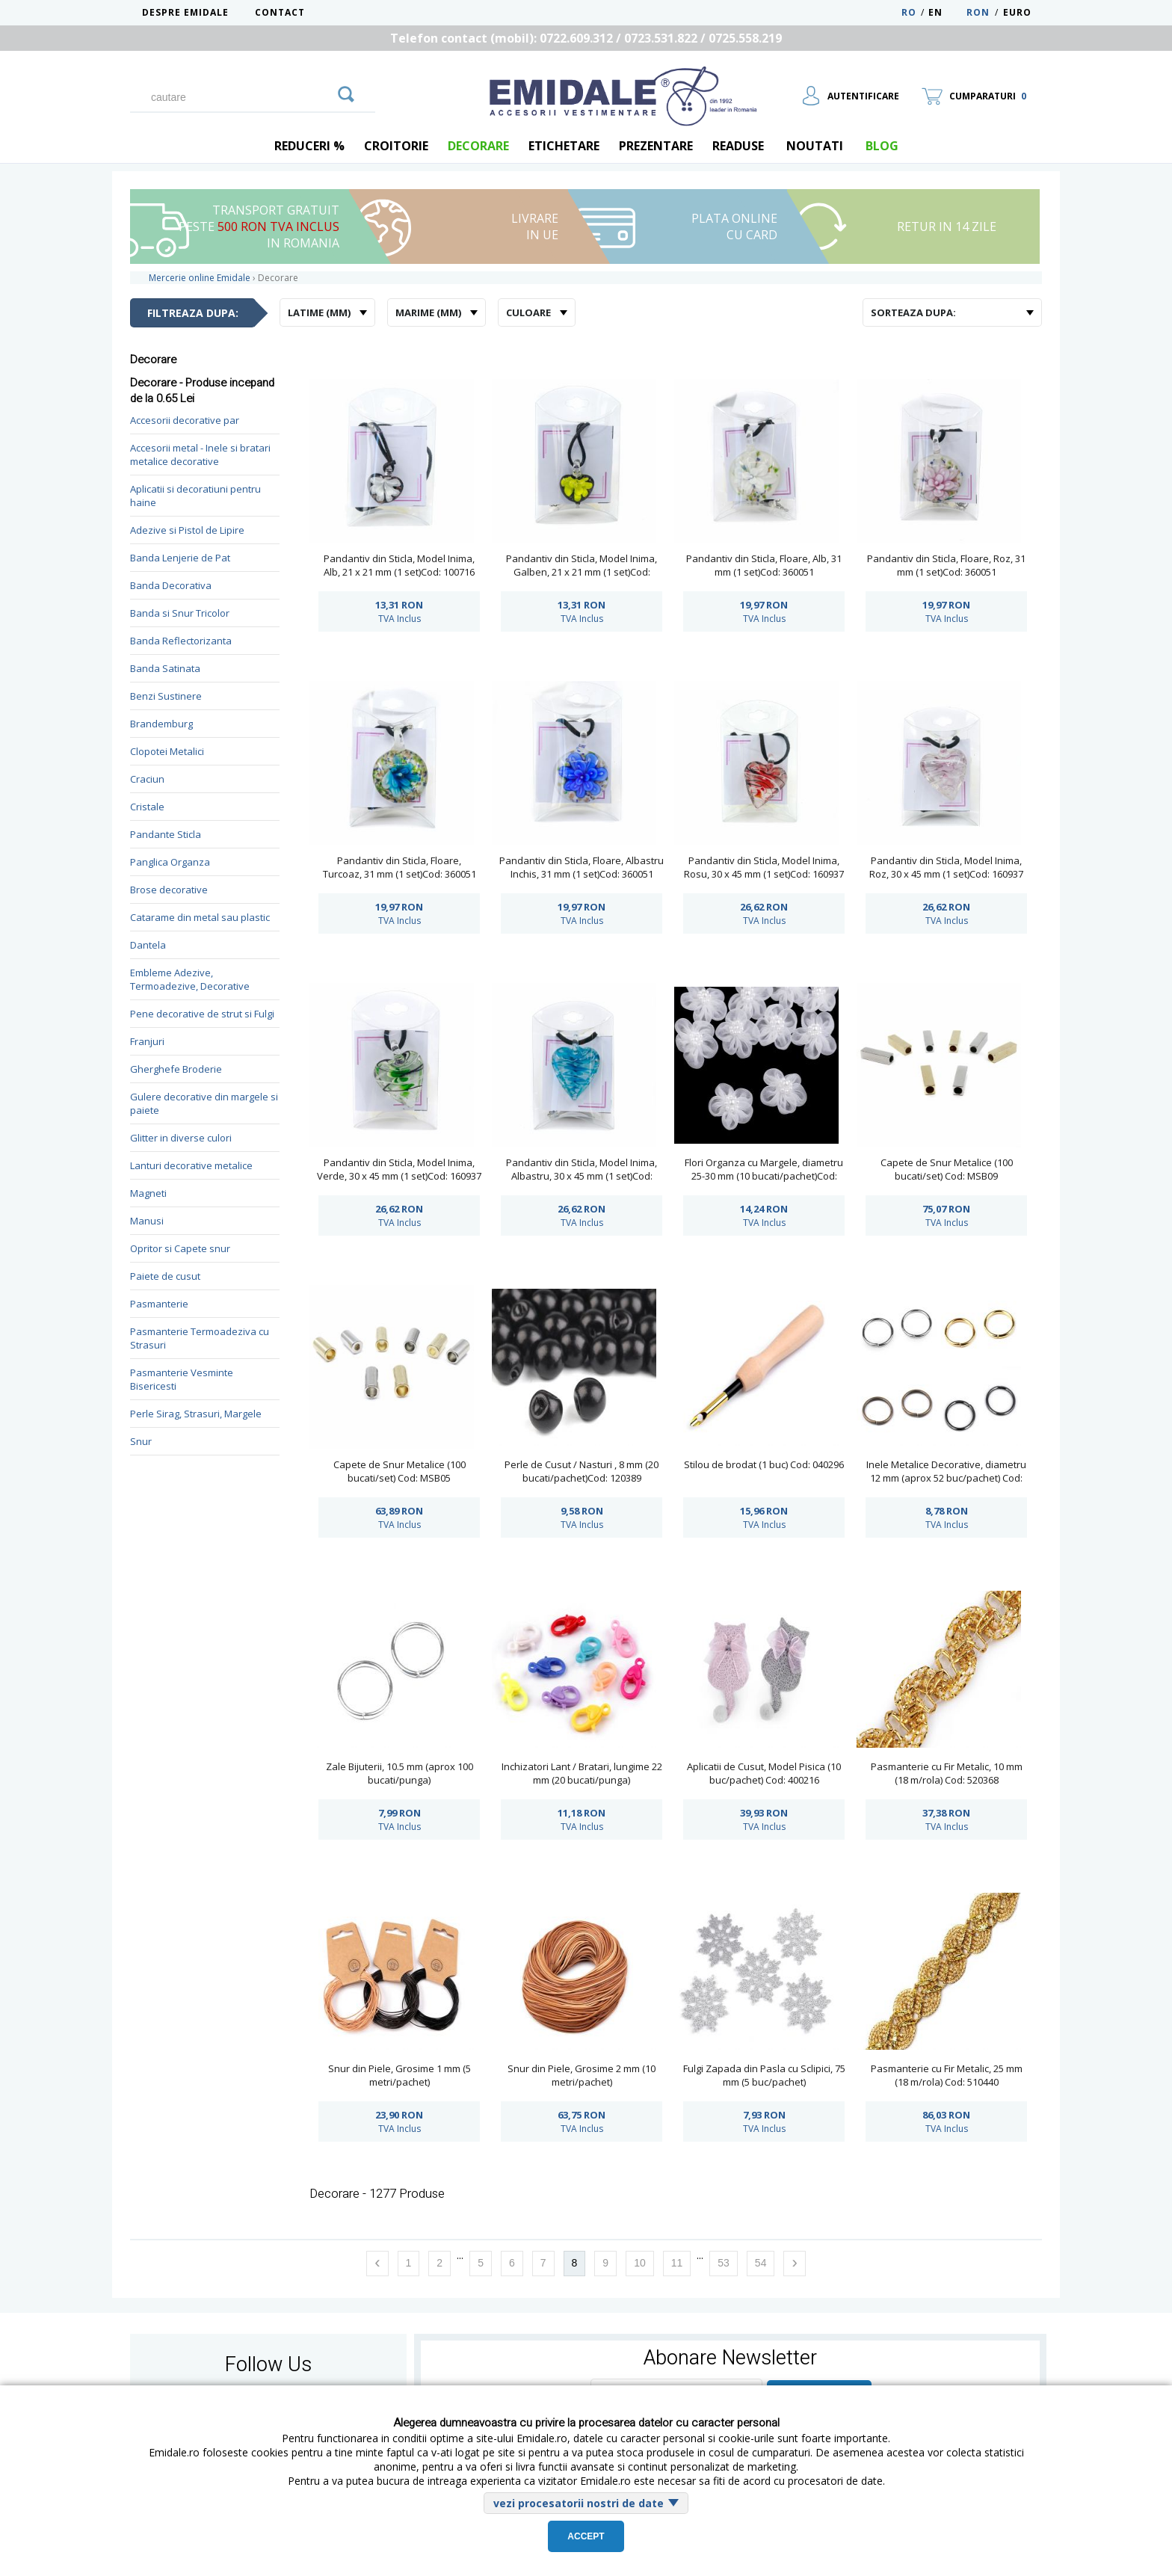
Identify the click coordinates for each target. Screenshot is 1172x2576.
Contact (280, 12)
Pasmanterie (159, 1303)
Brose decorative (169, 889)
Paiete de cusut (165, 1276)
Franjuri (147, 1041)
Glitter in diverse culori (181, 1137)
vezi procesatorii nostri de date (578, 2503)
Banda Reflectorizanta (181, 640)
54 (761, 2263)
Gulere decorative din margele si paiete (204, 1103)
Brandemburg (161, 723)
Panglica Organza (170, 862)
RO (908, 12)
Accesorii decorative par (184, 420)
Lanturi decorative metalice (191, 1165)
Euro (1017, 12)
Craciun (147, 779)
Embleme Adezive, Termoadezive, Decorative (190, 979)
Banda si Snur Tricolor (179, 613)
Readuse (738, 146)
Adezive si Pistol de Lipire (187, 530)
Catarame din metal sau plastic (200, 917)
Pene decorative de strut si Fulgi (202, 1013)
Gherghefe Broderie (176, 1069)
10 (640, 2263)
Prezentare (656, 146)
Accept (585, 2536)
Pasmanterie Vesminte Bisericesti (181, 1379)
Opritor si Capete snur (180, 1248)
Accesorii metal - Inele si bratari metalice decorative (200, 454)
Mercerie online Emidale (199, 277)
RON (978, 12)
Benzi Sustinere (166, 696)
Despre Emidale (185, 12)
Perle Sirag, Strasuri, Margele (196, 1413)
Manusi (147, 1220)
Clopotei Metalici (167, 751)
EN (945, 12)
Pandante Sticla (165, 834)
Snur (141, 1441)
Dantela (148, 945)
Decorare (478, 146)
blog (882, 146)
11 (677, 2263)
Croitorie (396, 146)
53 (724, 2263)
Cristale (147, 806)
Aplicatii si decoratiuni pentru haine (195, 495)
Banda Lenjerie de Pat (180, 557)
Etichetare (563, 146)
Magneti (148, 1193)
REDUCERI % (309, 146)
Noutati (814, 146)
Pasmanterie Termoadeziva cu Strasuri (199, 1338)
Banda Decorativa (171, 585)
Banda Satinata (165, 668)
